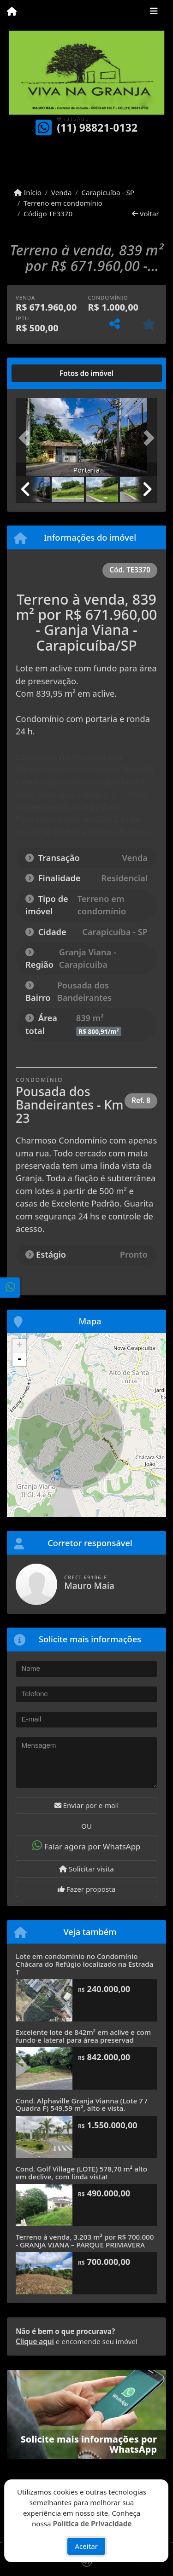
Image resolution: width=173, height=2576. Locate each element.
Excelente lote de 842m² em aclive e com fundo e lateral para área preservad (83, 2036)
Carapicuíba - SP (107, 192)
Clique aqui (35, 2341)
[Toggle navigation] (154, 12)
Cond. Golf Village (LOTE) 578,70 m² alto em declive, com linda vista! (81, 2172)
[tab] (45, 373)
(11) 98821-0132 (97, 128)
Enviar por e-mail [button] (86, 1805)
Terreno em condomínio (63, 203)
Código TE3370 (48, 213)
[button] (26, 438)
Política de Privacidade (92, 2523)
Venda (61, 192)
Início (28, 192)
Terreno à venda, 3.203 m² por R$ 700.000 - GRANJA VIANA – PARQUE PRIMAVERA (85, 2240)
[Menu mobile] (12, 12)
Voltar (145, 213)
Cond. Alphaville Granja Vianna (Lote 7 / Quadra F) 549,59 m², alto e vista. (82, 2104)
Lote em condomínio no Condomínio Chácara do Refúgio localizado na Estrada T (84, 1964)
